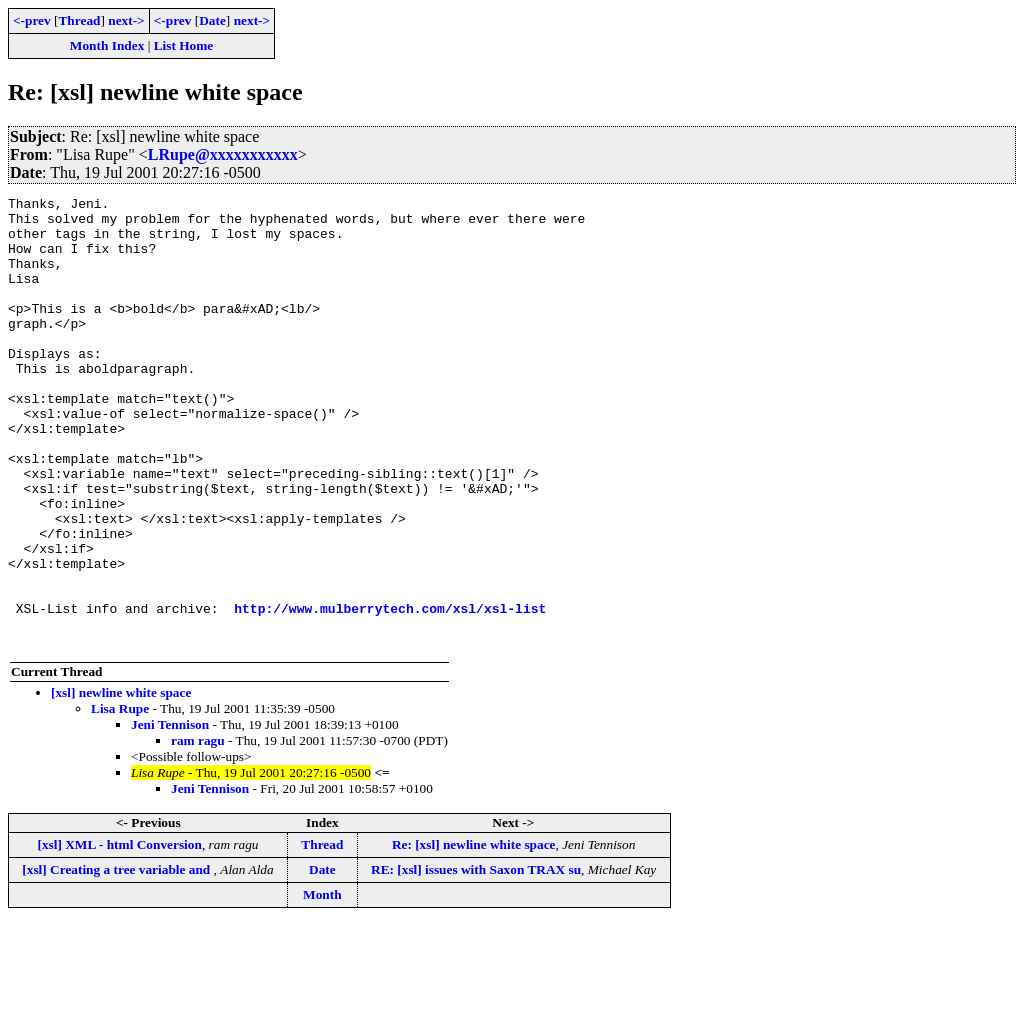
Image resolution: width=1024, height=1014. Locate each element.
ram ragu (198, 830)
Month (322, 984)
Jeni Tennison (170, 814)
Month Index (107, 45)
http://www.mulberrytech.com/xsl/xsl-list (390, 692)
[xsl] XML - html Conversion (119, 934)
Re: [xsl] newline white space (474, 934)
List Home (184, 45)
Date (212, 20)
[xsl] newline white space (121, 782)
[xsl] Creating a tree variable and (117, 959)
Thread (79, 20)
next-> (126, 20)
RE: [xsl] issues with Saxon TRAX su (476, 959)
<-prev (32, 20)
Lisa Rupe (120, 798)
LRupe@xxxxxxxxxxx (223, 154)
